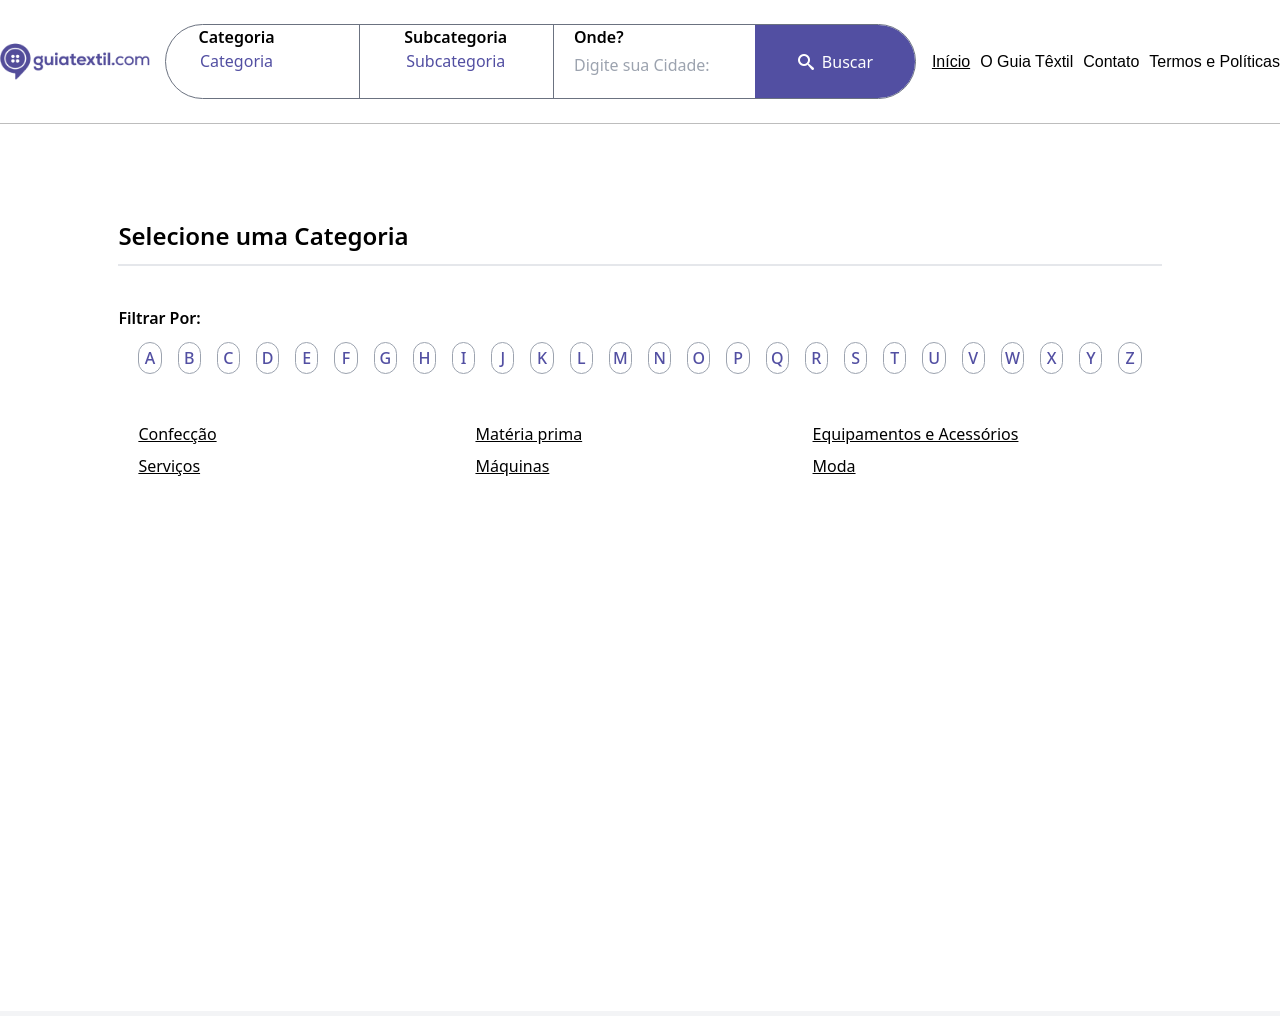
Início (951, 61)
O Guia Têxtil (1026, 61)
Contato (1111, 61)
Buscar (835, 62)
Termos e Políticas (1214, 61)
